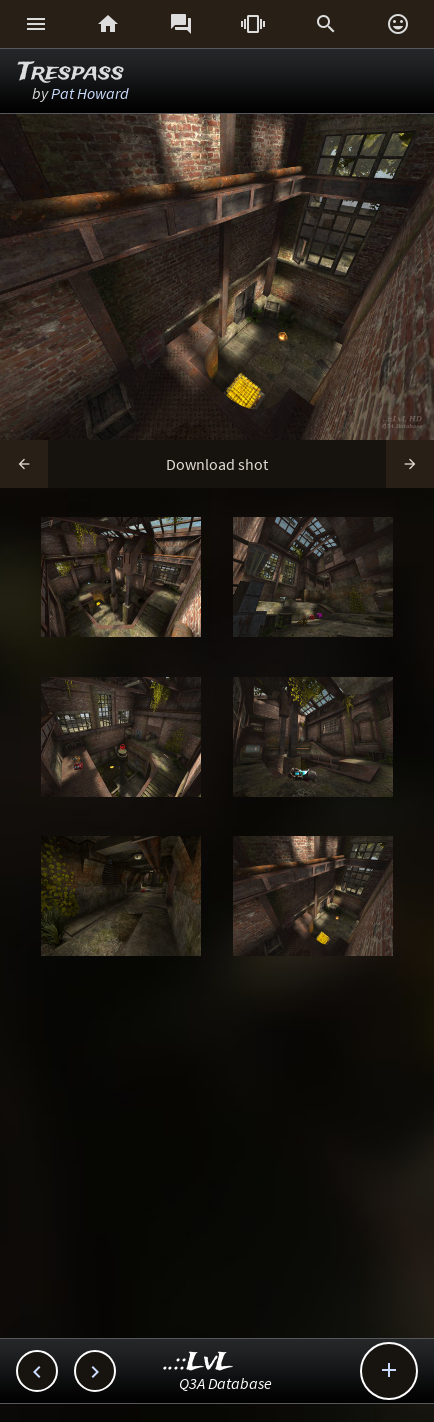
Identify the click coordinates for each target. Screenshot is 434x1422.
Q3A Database (225, 1383)
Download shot (217, 464)
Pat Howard (90, 93)
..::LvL (198, 1362)
